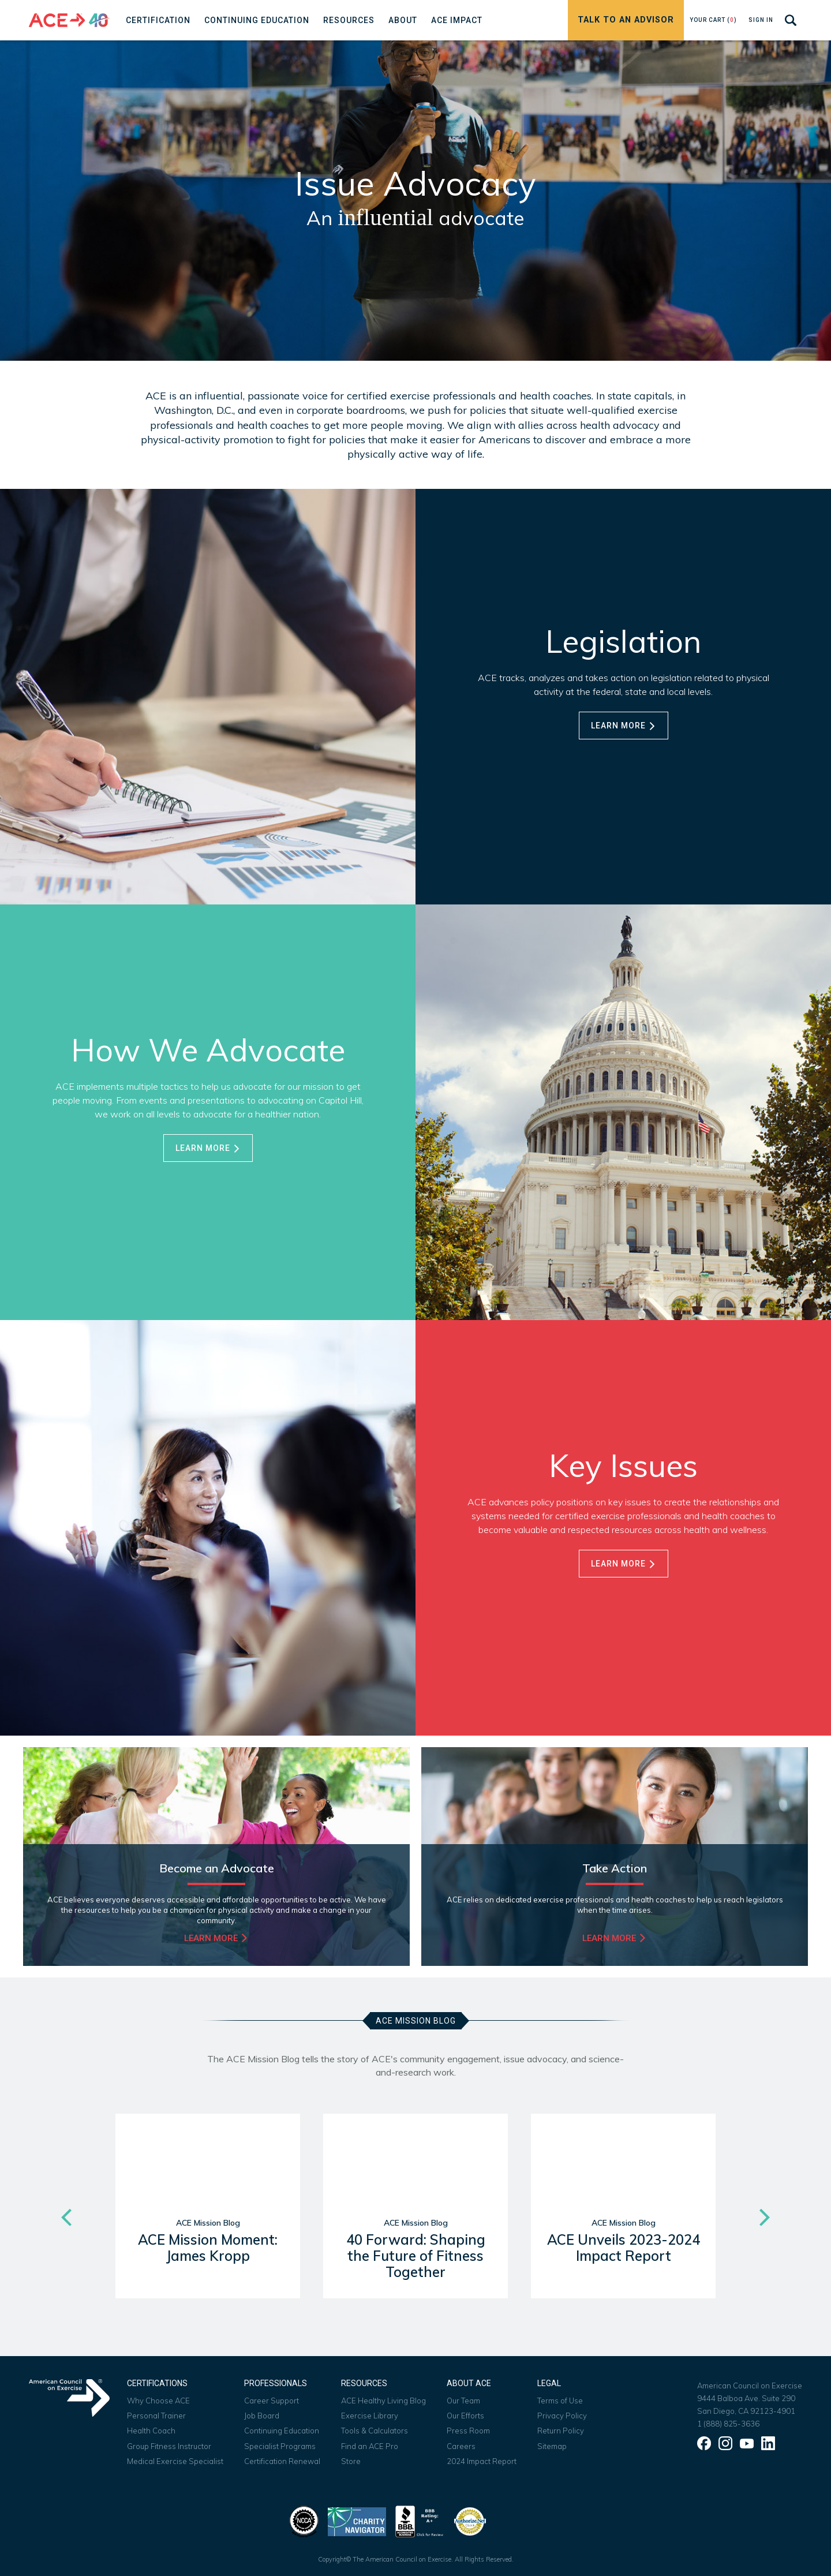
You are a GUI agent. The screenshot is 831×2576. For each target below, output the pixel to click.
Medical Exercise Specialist (175, 2461)
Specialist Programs (280, 2446)
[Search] (790, 20)
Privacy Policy (562, 2415)
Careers (461, 2446)
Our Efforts (465, 2415)
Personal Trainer (156, 2415)
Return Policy (560, 2430)
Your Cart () (713, 20)
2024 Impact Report (481, 2461)
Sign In (760, 20)
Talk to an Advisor (626, 20)
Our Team (463, 2400)
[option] (208, 2217)
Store (351, 2461)
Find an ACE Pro (369, 2446)
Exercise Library (369, 2415)
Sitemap (552, 2446)
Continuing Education (281, 2430)
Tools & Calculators (374, 2430)
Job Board (261, 2415)
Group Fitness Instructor (169, 2446)
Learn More (623, 725)
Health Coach (151, 2430)
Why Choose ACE (158, 2400)
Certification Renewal (282, 2461)
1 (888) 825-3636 (728, 2423)
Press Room (468, 2430)
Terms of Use (560, 2400)
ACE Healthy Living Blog (383, 2400)
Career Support (271, 2400)
